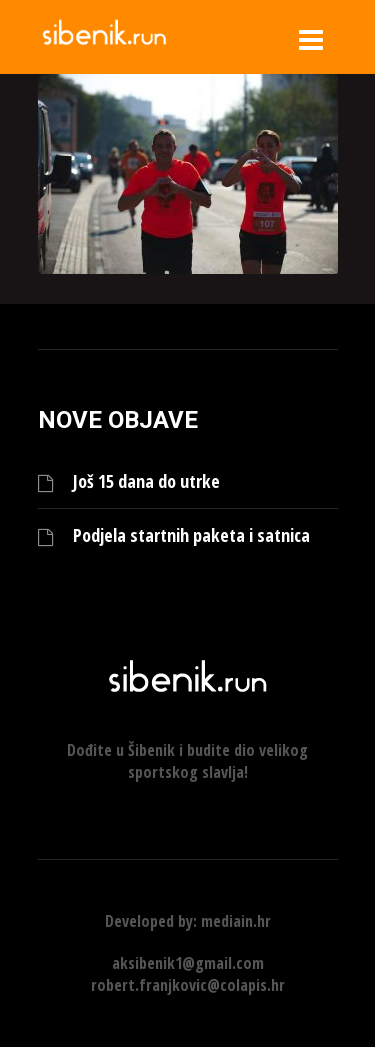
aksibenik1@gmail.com (188, 963)
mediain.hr (236, 921)
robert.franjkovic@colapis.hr (188, 985)
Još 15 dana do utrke (146, 481)
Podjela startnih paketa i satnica (191, 535)
